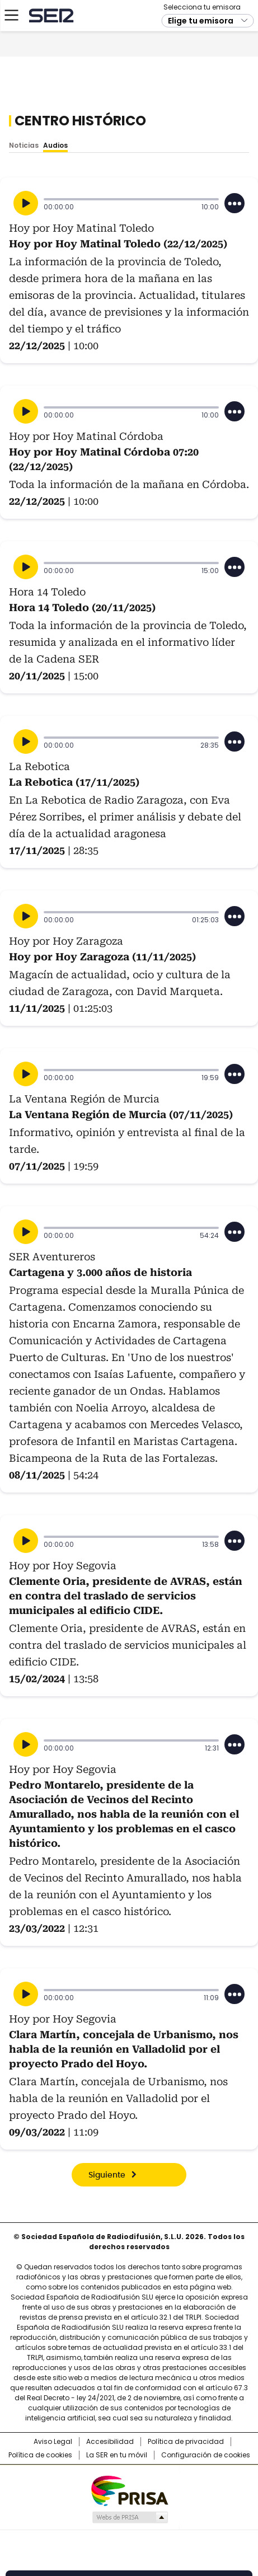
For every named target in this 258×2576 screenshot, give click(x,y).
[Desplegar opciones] (234, 203)
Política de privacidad (186, 2441)
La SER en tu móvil (116, 2455)
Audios (55, 145)
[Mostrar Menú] (11, 74)
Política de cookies (40, 2455)
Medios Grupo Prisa (130, 2517)
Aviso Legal (53, 2441)
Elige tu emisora (200, 79)
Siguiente (106, 2175)
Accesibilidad (110, 2441)
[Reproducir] (25, 203)
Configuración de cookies (205, 2455)
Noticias (24, 145)
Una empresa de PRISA (129, 2490)
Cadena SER (51, 74)
